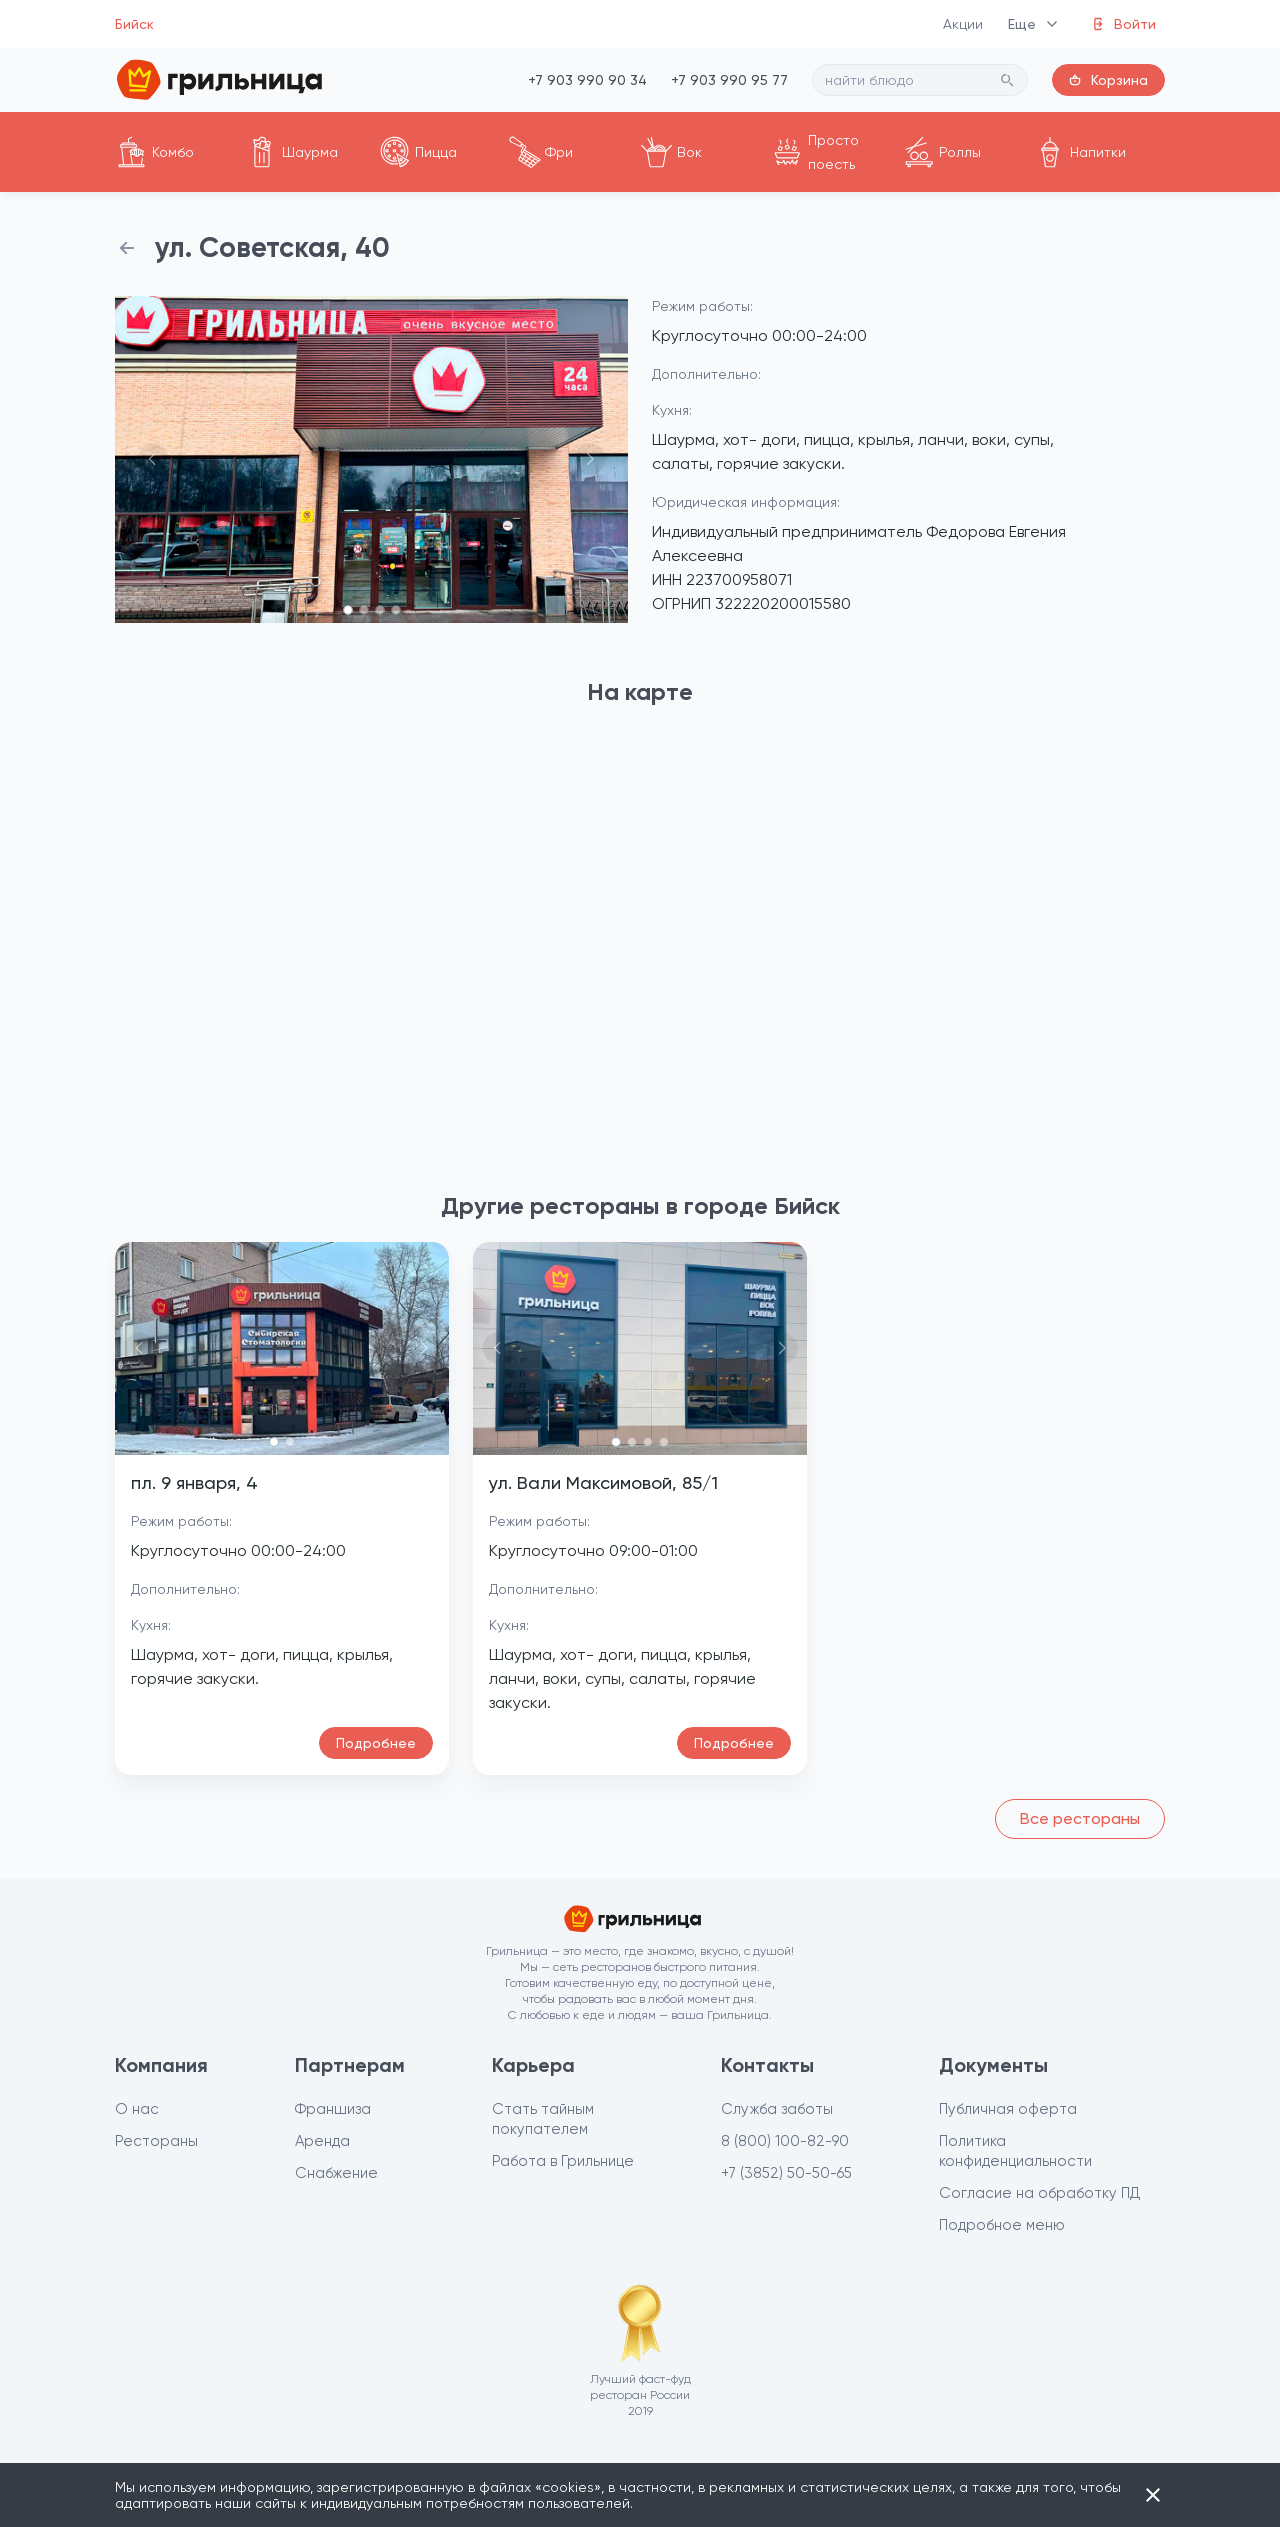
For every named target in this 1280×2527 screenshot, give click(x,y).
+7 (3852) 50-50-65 (786, 2173)
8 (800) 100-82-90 (785, 2141)
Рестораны (156, 2141)
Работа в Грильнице (563, 2161)
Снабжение (336, 2173)
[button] (153, 459)
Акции (963, 24)
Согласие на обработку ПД (1040, 2193)
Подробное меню (1002, 2225)
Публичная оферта (1008, 2109)
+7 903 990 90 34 (587, 80)
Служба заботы (777, 2109)
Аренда (322, 2141)
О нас (137, 2109)
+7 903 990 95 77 (729, 80)
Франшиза (333, 2109)
